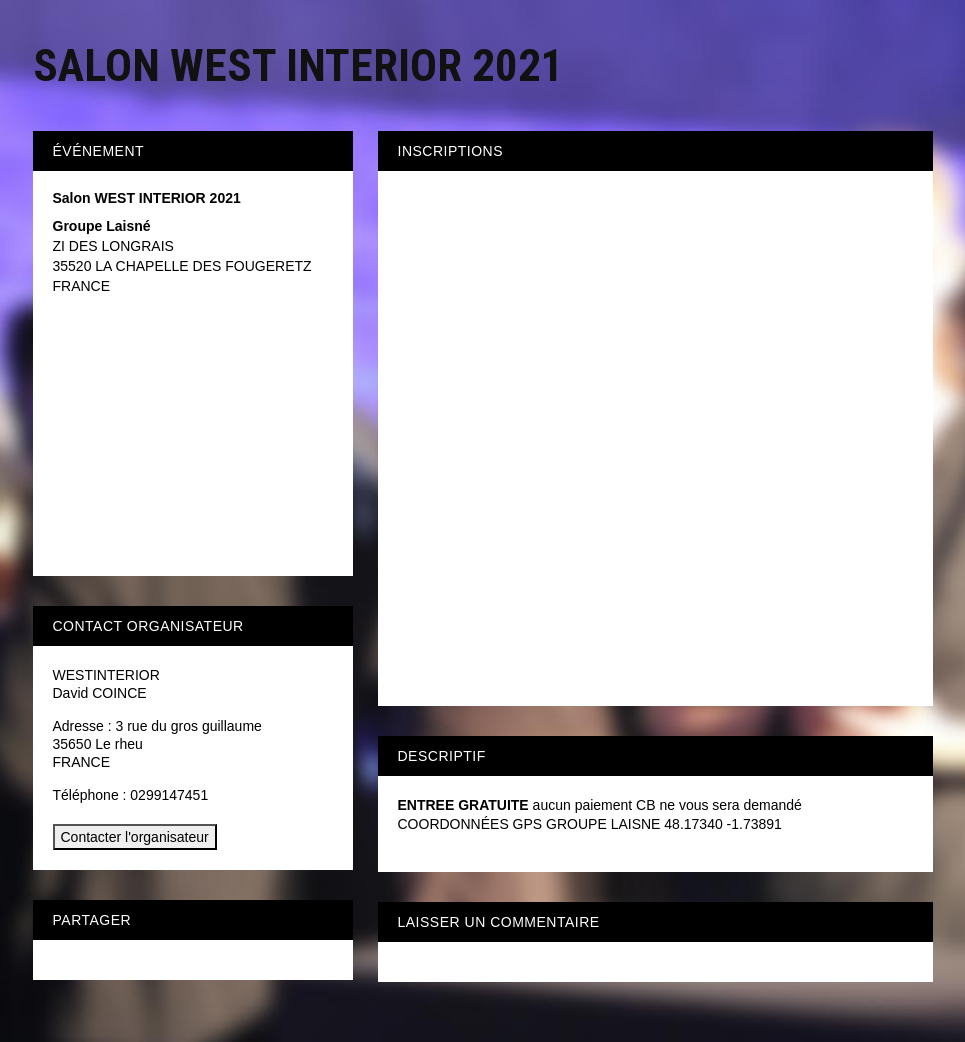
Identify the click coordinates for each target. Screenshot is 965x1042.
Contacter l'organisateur (135, 837)
